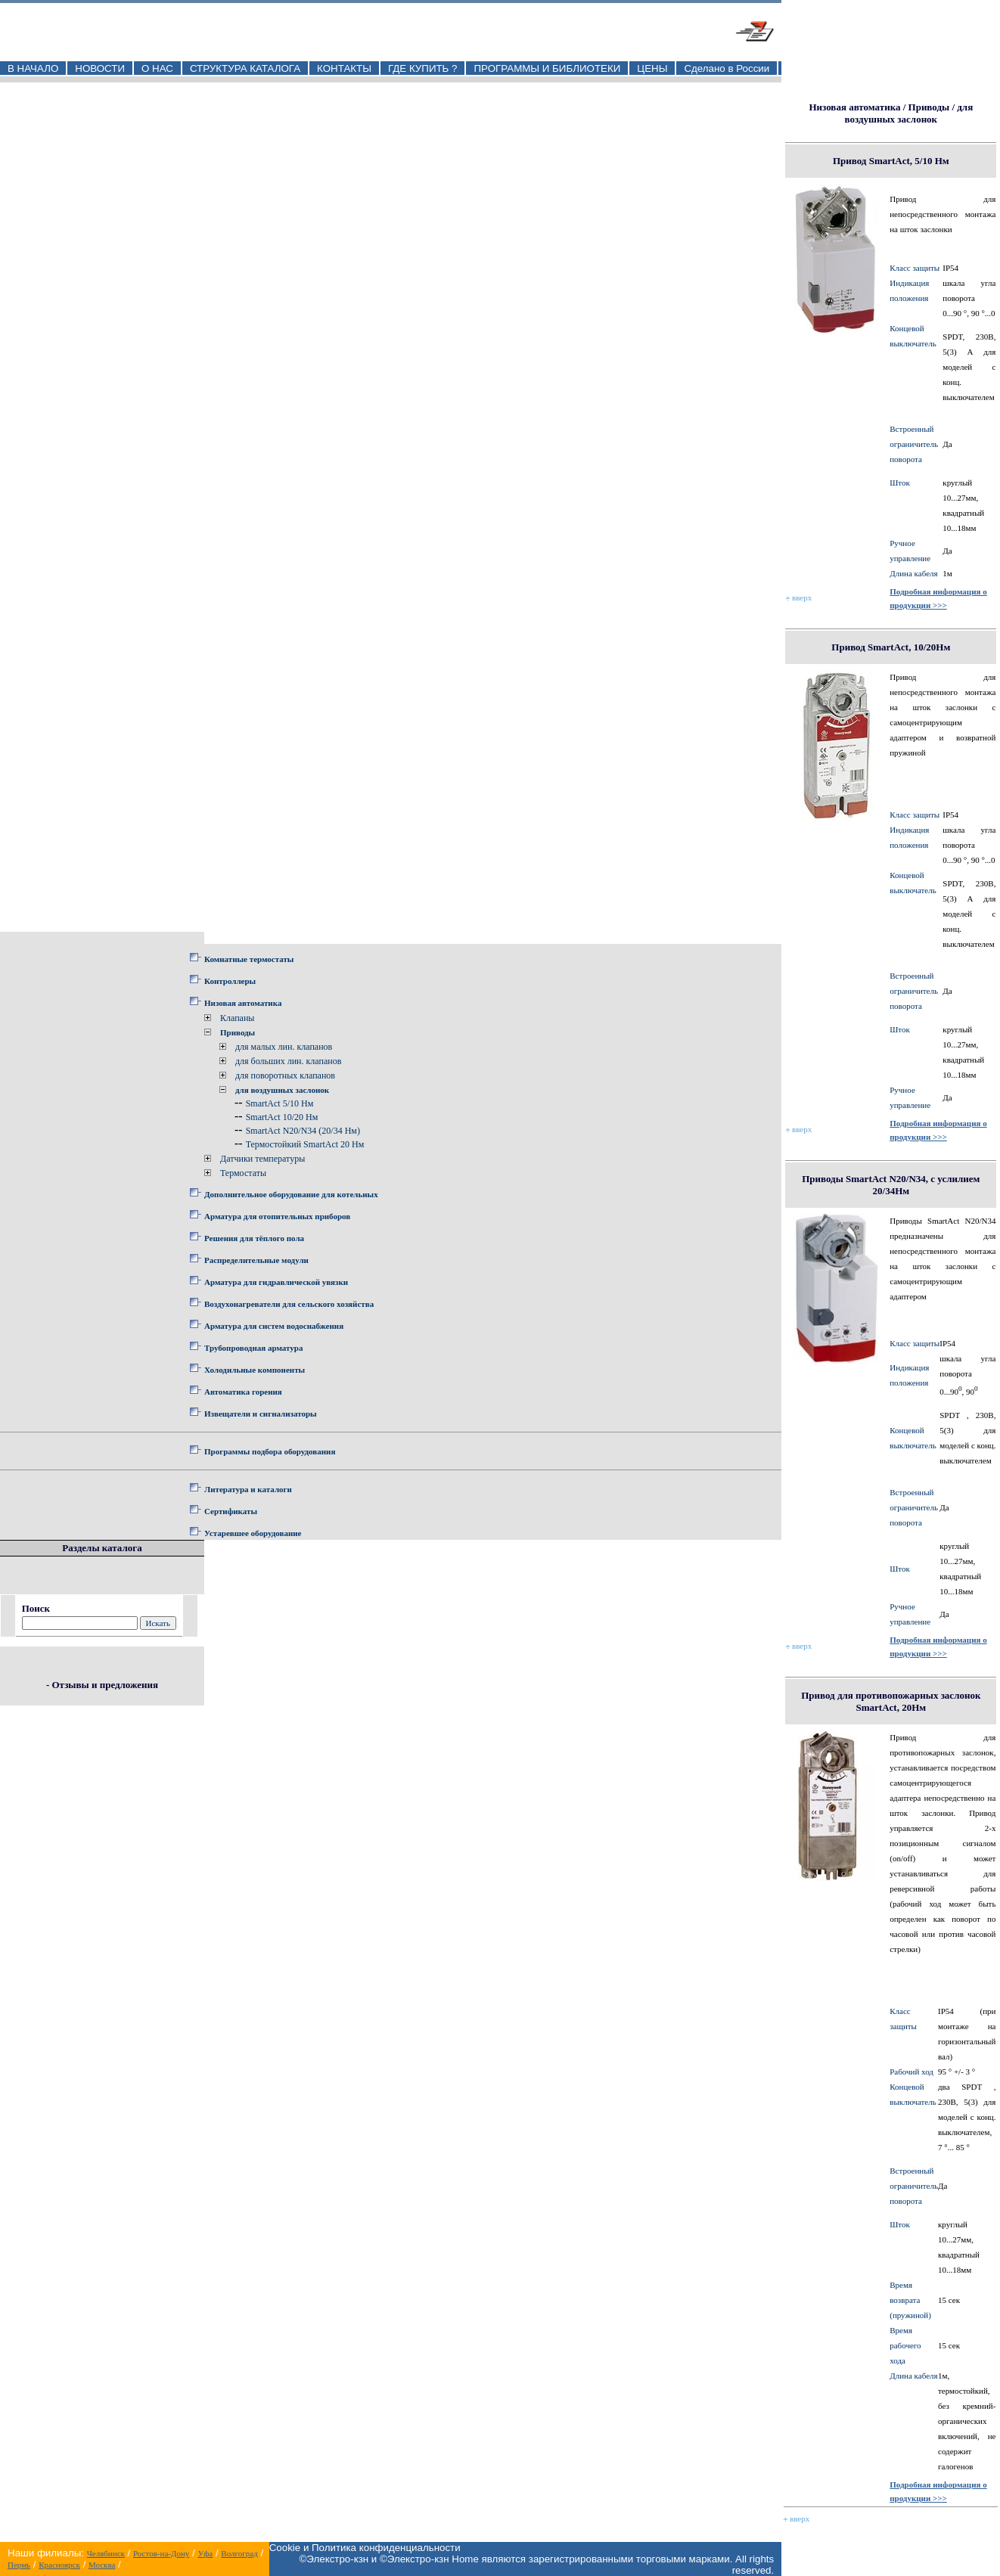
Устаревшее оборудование (252, 1533)
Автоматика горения (243, 1391)
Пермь (19, 2564)
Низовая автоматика (242, 1002)
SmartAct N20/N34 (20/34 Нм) (303, 1130)
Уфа (205, 2553)
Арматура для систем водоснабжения (273, 1325)
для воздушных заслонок (282, 1089)
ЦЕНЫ (652, 68)
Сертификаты (230, 1511)
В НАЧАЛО (33, 68)
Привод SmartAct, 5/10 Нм (891, 160)
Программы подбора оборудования (269, 1451)
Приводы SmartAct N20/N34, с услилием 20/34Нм (891, 1184)
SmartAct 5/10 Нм (280, 1103)
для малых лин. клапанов (283, 1046)
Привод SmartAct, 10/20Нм (890, 647)
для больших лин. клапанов (288, 1061)
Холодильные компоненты (254, 1369)
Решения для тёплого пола (254, 1238)
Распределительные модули (256, 1260)
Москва (102, 2564)
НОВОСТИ (100, 68)
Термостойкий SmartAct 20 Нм (305, 1144)
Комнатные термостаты (248, 959)
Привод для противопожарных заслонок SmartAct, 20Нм (890, 1701)
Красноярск (59, 2564)
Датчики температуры (262, 1158)
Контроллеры (230, 980)
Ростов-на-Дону (161, 2553)
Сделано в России (726, 68)
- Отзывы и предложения (102, 1684)
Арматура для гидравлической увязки (276, 1281)
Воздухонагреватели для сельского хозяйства (289, 1303)
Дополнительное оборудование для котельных (291, 1194)
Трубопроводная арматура (253, 1347)
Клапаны (237, 1018)
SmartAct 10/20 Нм (282, 1117)
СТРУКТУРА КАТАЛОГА (245, 68)
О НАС (157, 68)
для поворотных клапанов (285, 1075)
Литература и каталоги (248, 1489)
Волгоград (239, 2553)
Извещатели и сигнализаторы (260, 1413)
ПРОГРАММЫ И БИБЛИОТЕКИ (547, 68)
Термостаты (243, 1173)
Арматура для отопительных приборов (277, 1216)
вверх (799, 597)
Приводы (237, 1032)
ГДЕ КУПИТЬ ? (423, 68)
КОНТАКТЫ (344, 68)
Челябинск (106, 2553)
